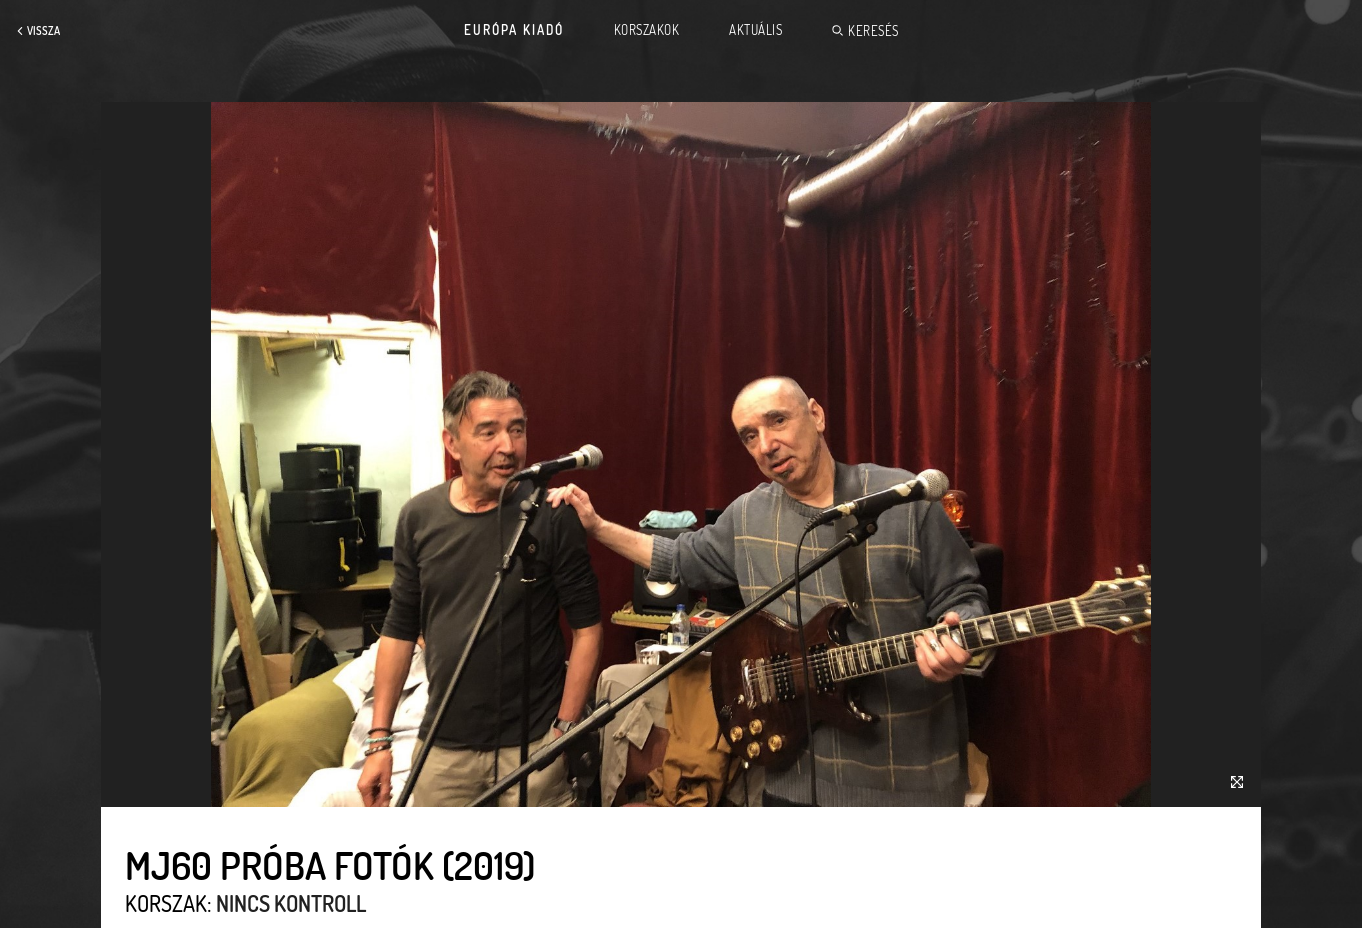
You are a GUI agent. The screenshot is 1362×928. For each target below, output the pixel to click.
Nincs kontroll (291, 903)
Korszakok (647, 30)
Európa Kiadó (514, 30)
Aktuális (755, 30)
